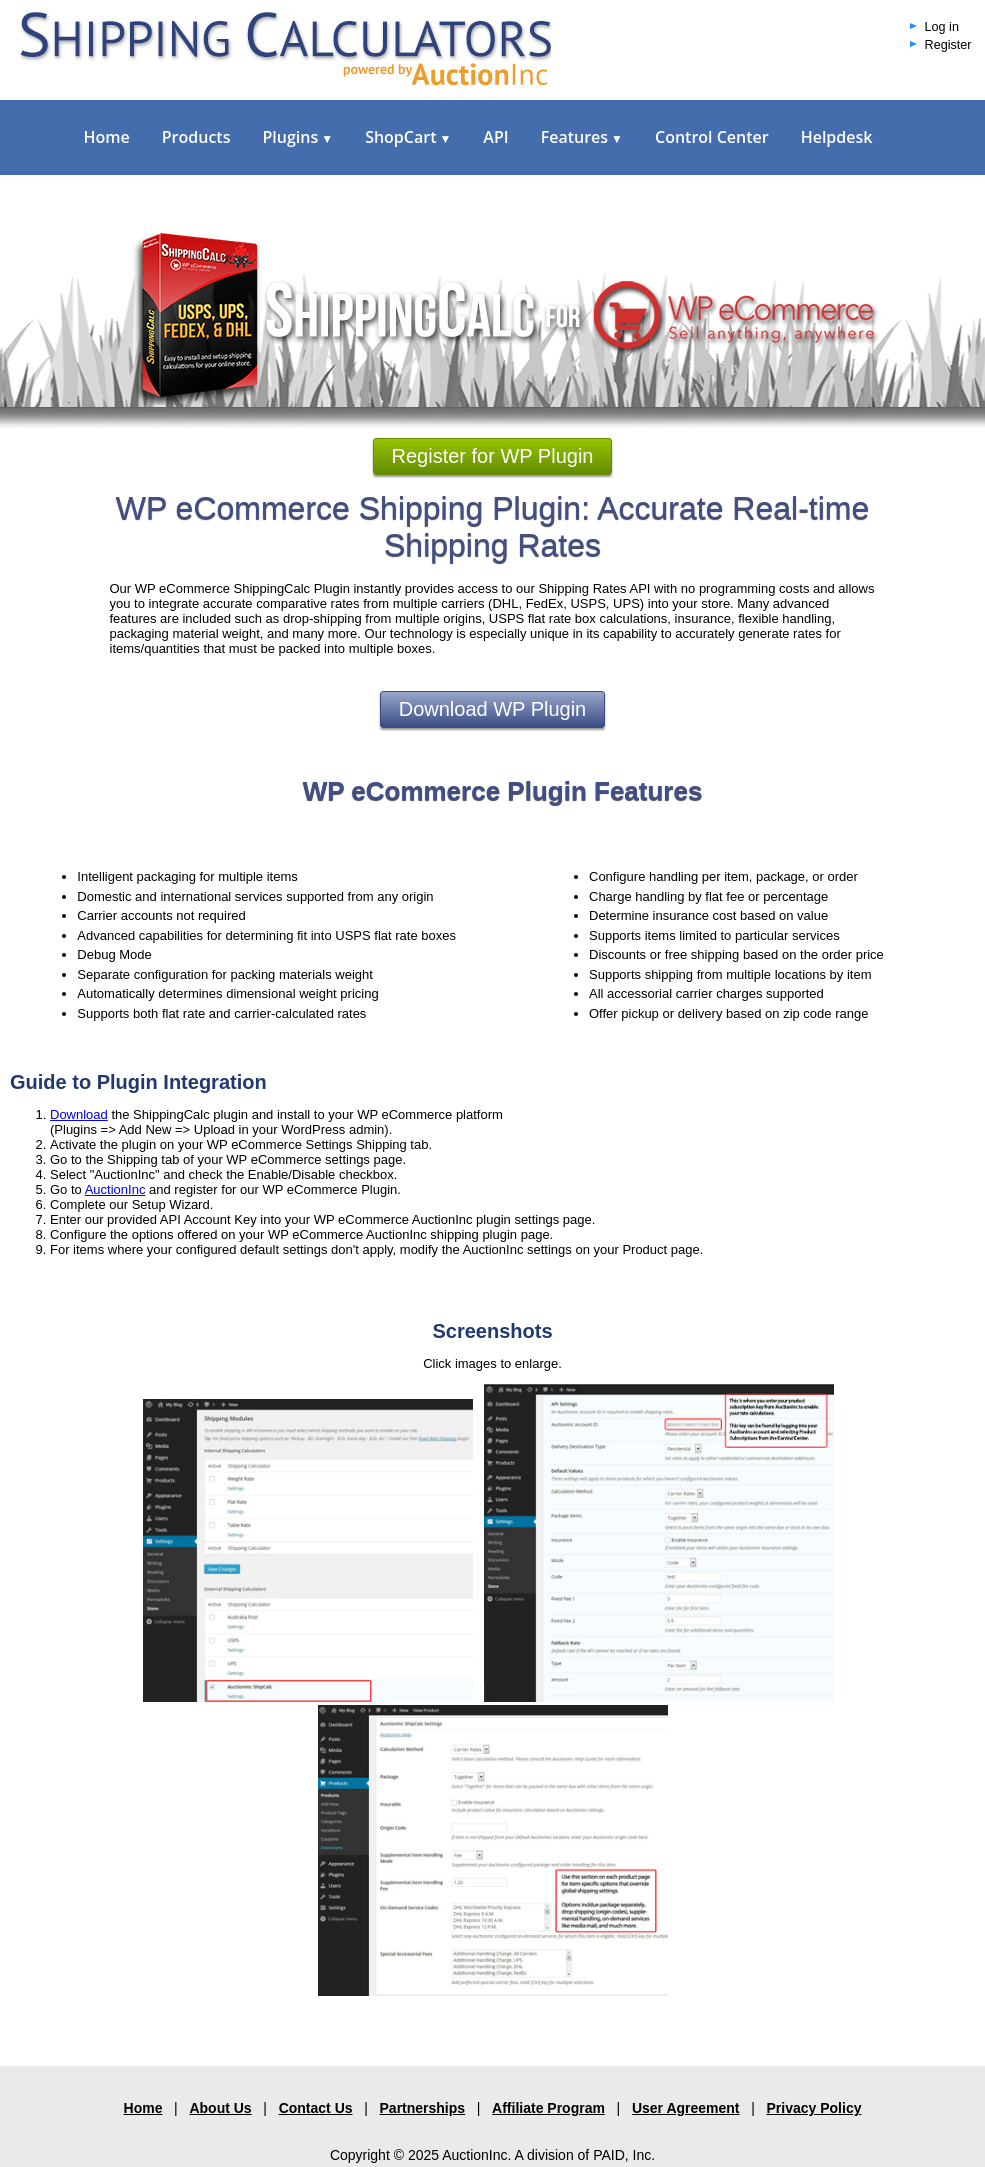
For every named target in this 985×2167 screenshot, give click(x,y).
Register (948, 45)
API (495, 137)
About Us (220, 2108)
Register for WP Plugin (493, 456)
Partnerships (423, 2108)
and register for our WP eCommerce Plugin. (273, 1189)
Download (79, 1114)
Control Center (712, 137)
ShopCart (408, 137)
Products (196, 137)
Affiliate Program (548, 2108)
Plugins (297, 137)
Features (582, 137)
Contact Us (316, 2108)
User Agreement (686, 2108)
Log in (942, 27)
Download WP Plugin (493, 709)
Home (107, 137)
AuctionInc (115, 1189)
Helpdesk (837, 137)
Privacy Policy (814, 2108)
